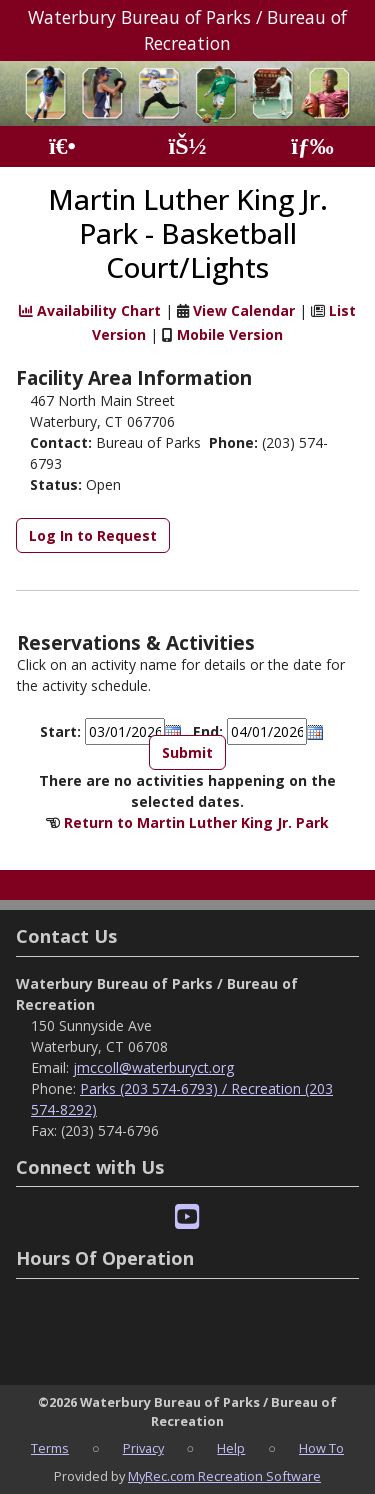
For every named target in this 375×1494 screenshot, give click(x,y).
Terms (50, 1448)
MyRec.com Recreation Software (224, 1476)
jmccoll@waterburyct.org (153, 1067)
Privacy (143, 1448)
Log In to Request (93, 535)
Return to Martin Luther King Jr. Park (196, 822)
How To (321, 1448)
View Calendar (244, 310)
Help (231, 1448)
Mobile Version (230, 334)
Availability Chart (90, 310)
